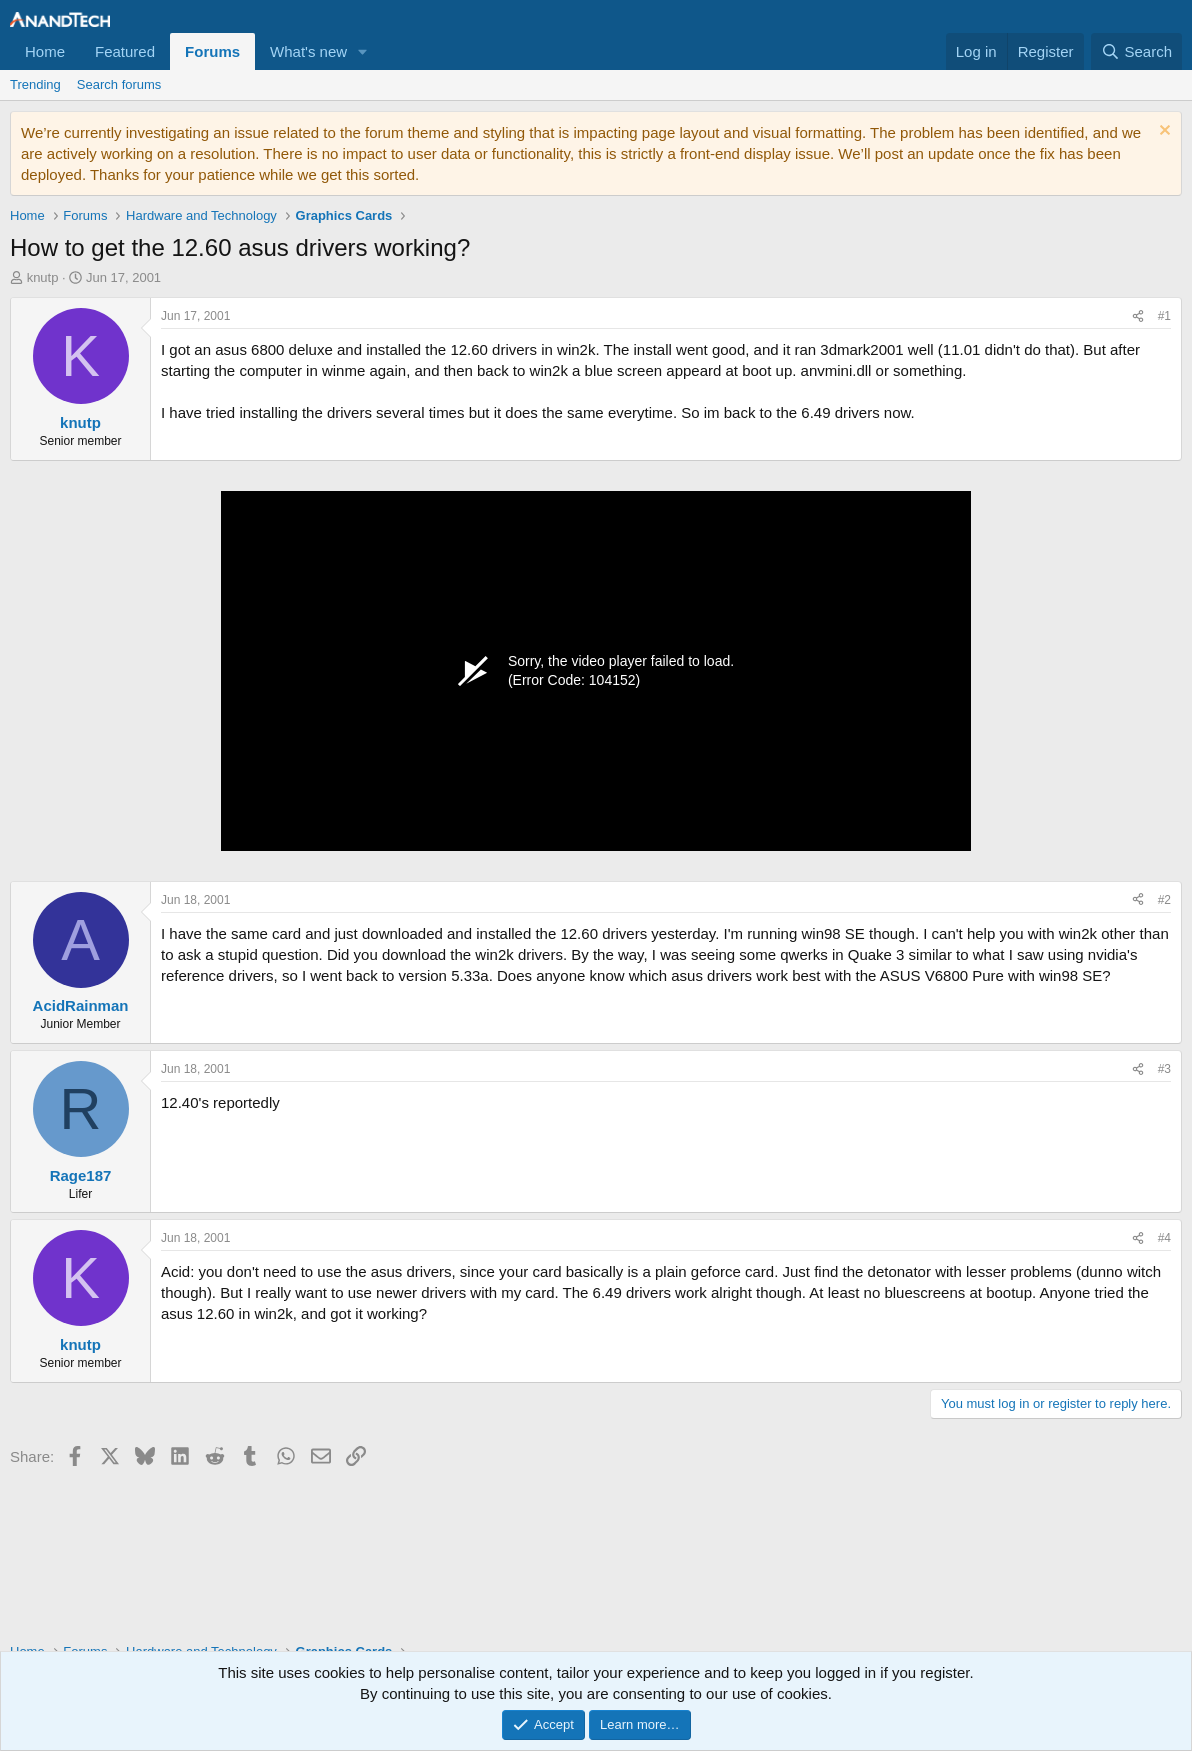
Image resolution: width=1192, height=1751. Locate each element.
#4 (1164, 1238)
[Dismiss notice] (1162, 132)
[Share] (1138, 316)
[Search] (1136, 51)
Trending (35, 84)
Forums (212, 51)
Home (45, 51)
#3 (1164, 1069)
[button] (363, 51)
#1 (1164, 316)
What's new (308, 51)
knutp (43, 277)
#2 (1164, 900)
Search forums (119, 84)
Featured (125, 51)
